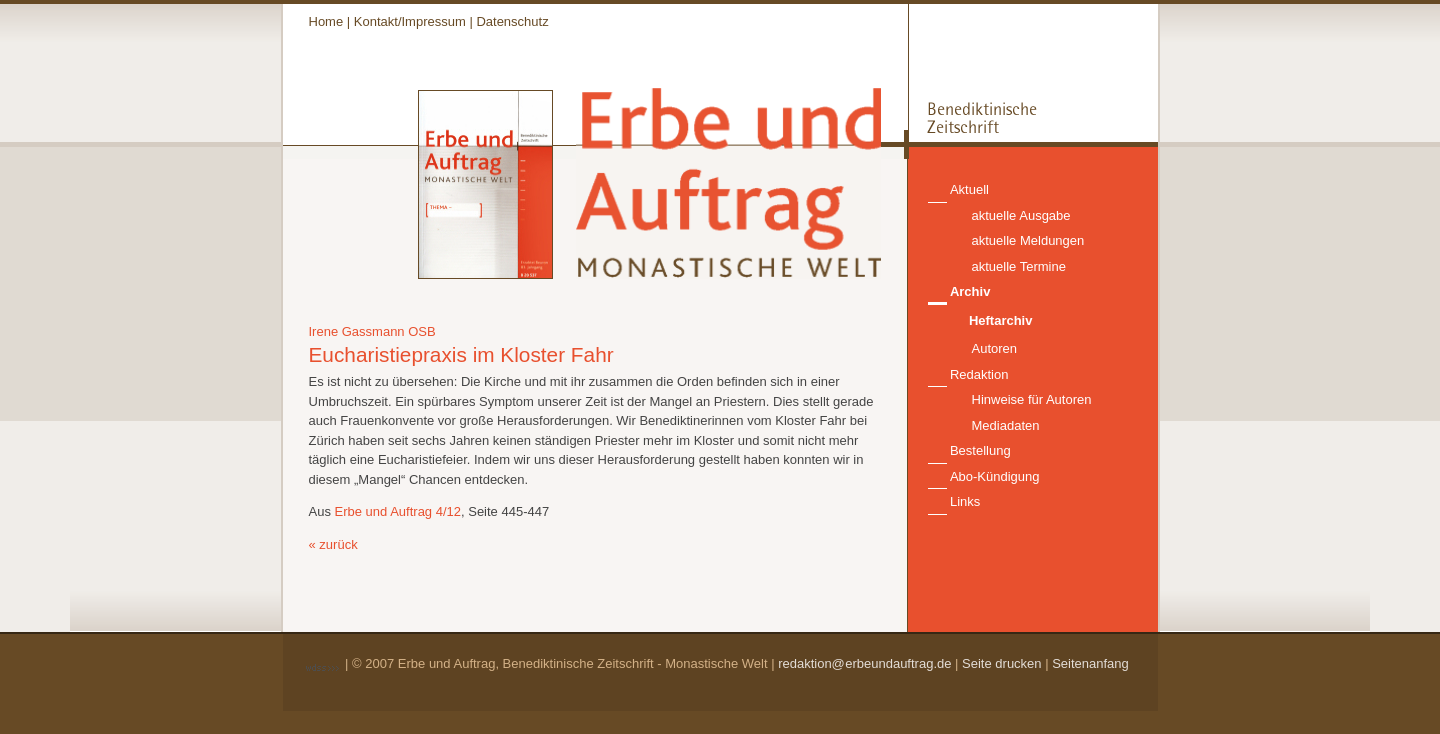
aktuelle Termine (1019, 266)
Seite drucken (1002, 663)
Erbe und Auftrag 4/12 (398, 511)
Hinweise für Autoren (1032, 399)
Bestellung (980, 450)
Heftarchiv (1001, 320)
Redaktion (979, 374)
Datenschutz (512, 21)
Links (965, 501)
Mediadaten (1006, 425)
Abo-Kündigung (995, 476)
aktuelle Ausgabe (1021, 215)
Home (326, 21)
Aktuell (969, 189)
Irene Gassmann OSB (372, 331)
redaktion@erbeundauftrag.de (864, 663)
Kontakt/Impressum (410, 21)
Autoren (995, 348)
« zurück (333, 544)
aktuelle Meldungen (1028, 240)
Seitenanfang (1090, 663)
